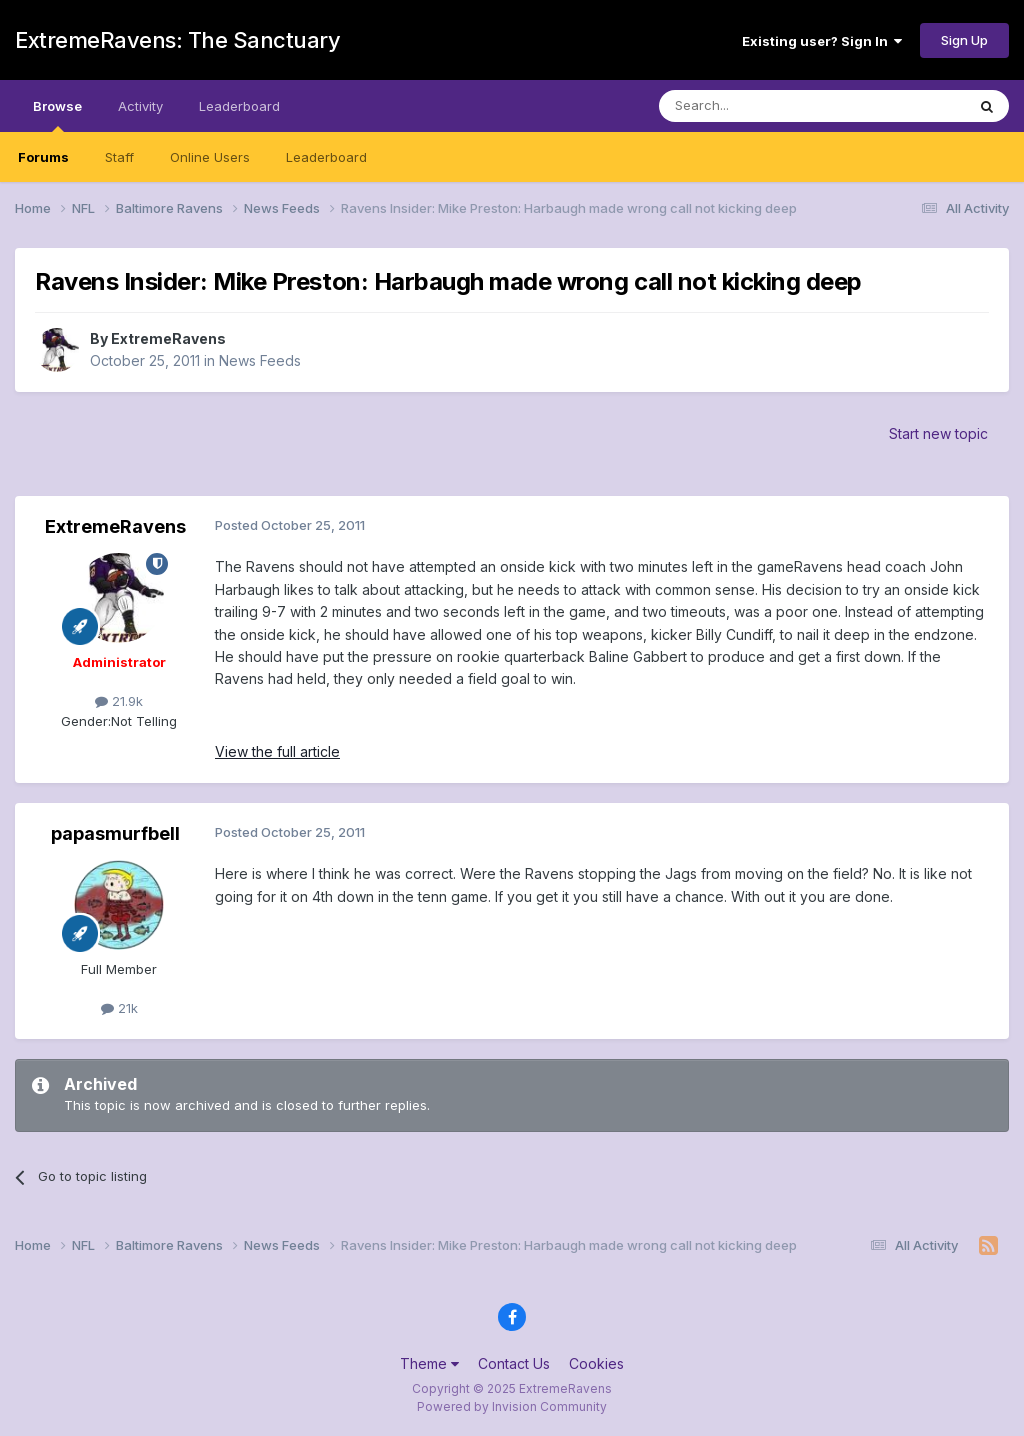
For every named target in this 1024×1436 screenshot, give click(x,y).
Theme (429, 1363)
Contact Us (514, 1363)
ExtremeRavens (168, 338)
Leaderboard (326, 157)
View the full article (277, 751)
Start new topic (938, 433)
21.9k (119, 701)
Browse (57, 115)
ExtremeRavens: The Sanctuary (177, 40)
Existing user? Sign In (822, 41)
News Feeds (260, 360)
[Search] (761, 106)
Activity (140, 106)
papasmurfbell (115, 833)
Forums (43, 157)
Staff (119, 157)
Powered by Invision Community (512, 1406)
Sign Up (964, 40)
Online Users (210, 157)
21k (119, 1008)
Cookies (596, 1363)
